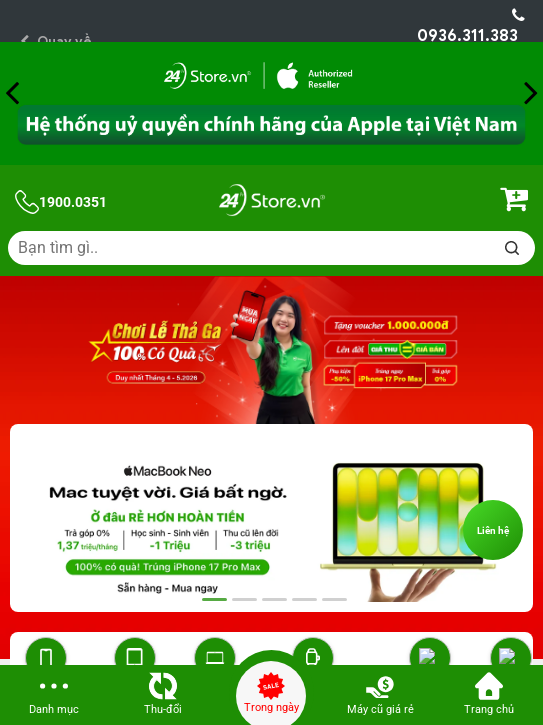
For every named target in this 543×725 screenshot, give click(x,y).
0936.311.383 (471, 26)
